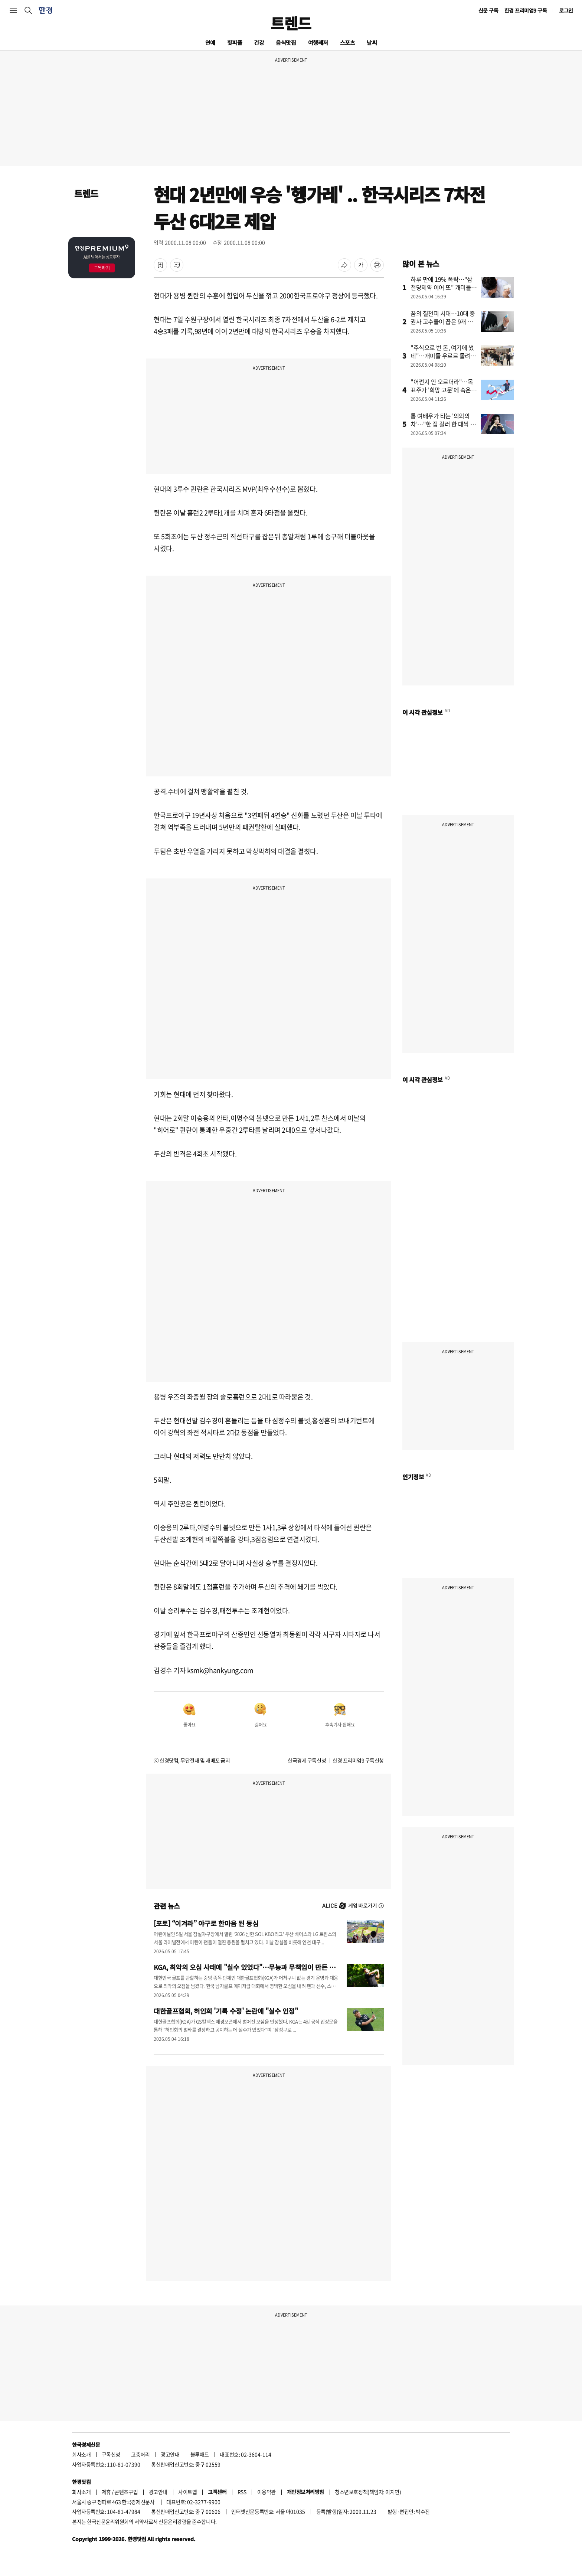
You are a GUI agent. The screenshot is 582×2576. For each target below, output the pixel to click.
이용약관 (266, 2491)
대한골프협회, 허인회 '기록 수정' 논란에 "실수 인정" (226, 2011)
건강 (259, 42)
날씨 (372, 42)
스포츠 (347, 42)
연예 (210, 42)
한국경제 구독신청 (307, 1760)
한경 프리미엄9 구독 (525, 10)
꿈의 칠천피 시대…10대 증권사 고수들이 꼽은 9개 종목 (443, 321)
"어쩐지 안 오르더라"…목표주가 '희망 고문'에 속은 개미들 (442, 389)
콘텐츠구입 (126, 2491)
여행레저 (318, 42)
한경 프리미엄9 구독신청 (358, 1760)
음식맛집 (286, 42)
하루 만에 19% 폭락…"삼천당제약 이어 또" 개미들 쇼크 (442, 287)
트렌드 (291, 23)
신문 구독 (488, 10)
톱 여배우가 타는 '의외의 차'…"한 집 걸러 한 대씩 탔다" (443, 423)
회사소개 (81, 2454)
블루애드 (199, 2454)
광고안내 (170, 2454)
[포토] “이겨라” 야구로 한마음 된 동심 (206, 1923)
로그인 (566, 10)
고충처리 (140, 2454)
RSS (242, 2491)
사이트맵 (187, 2491)
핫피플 (234, 42)
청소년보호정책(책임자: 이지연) (368, 2491)
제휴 (106, 2491)
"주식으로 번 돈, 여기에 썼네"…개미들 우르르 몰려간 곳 (443, 355)
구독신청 (111, 2454)
